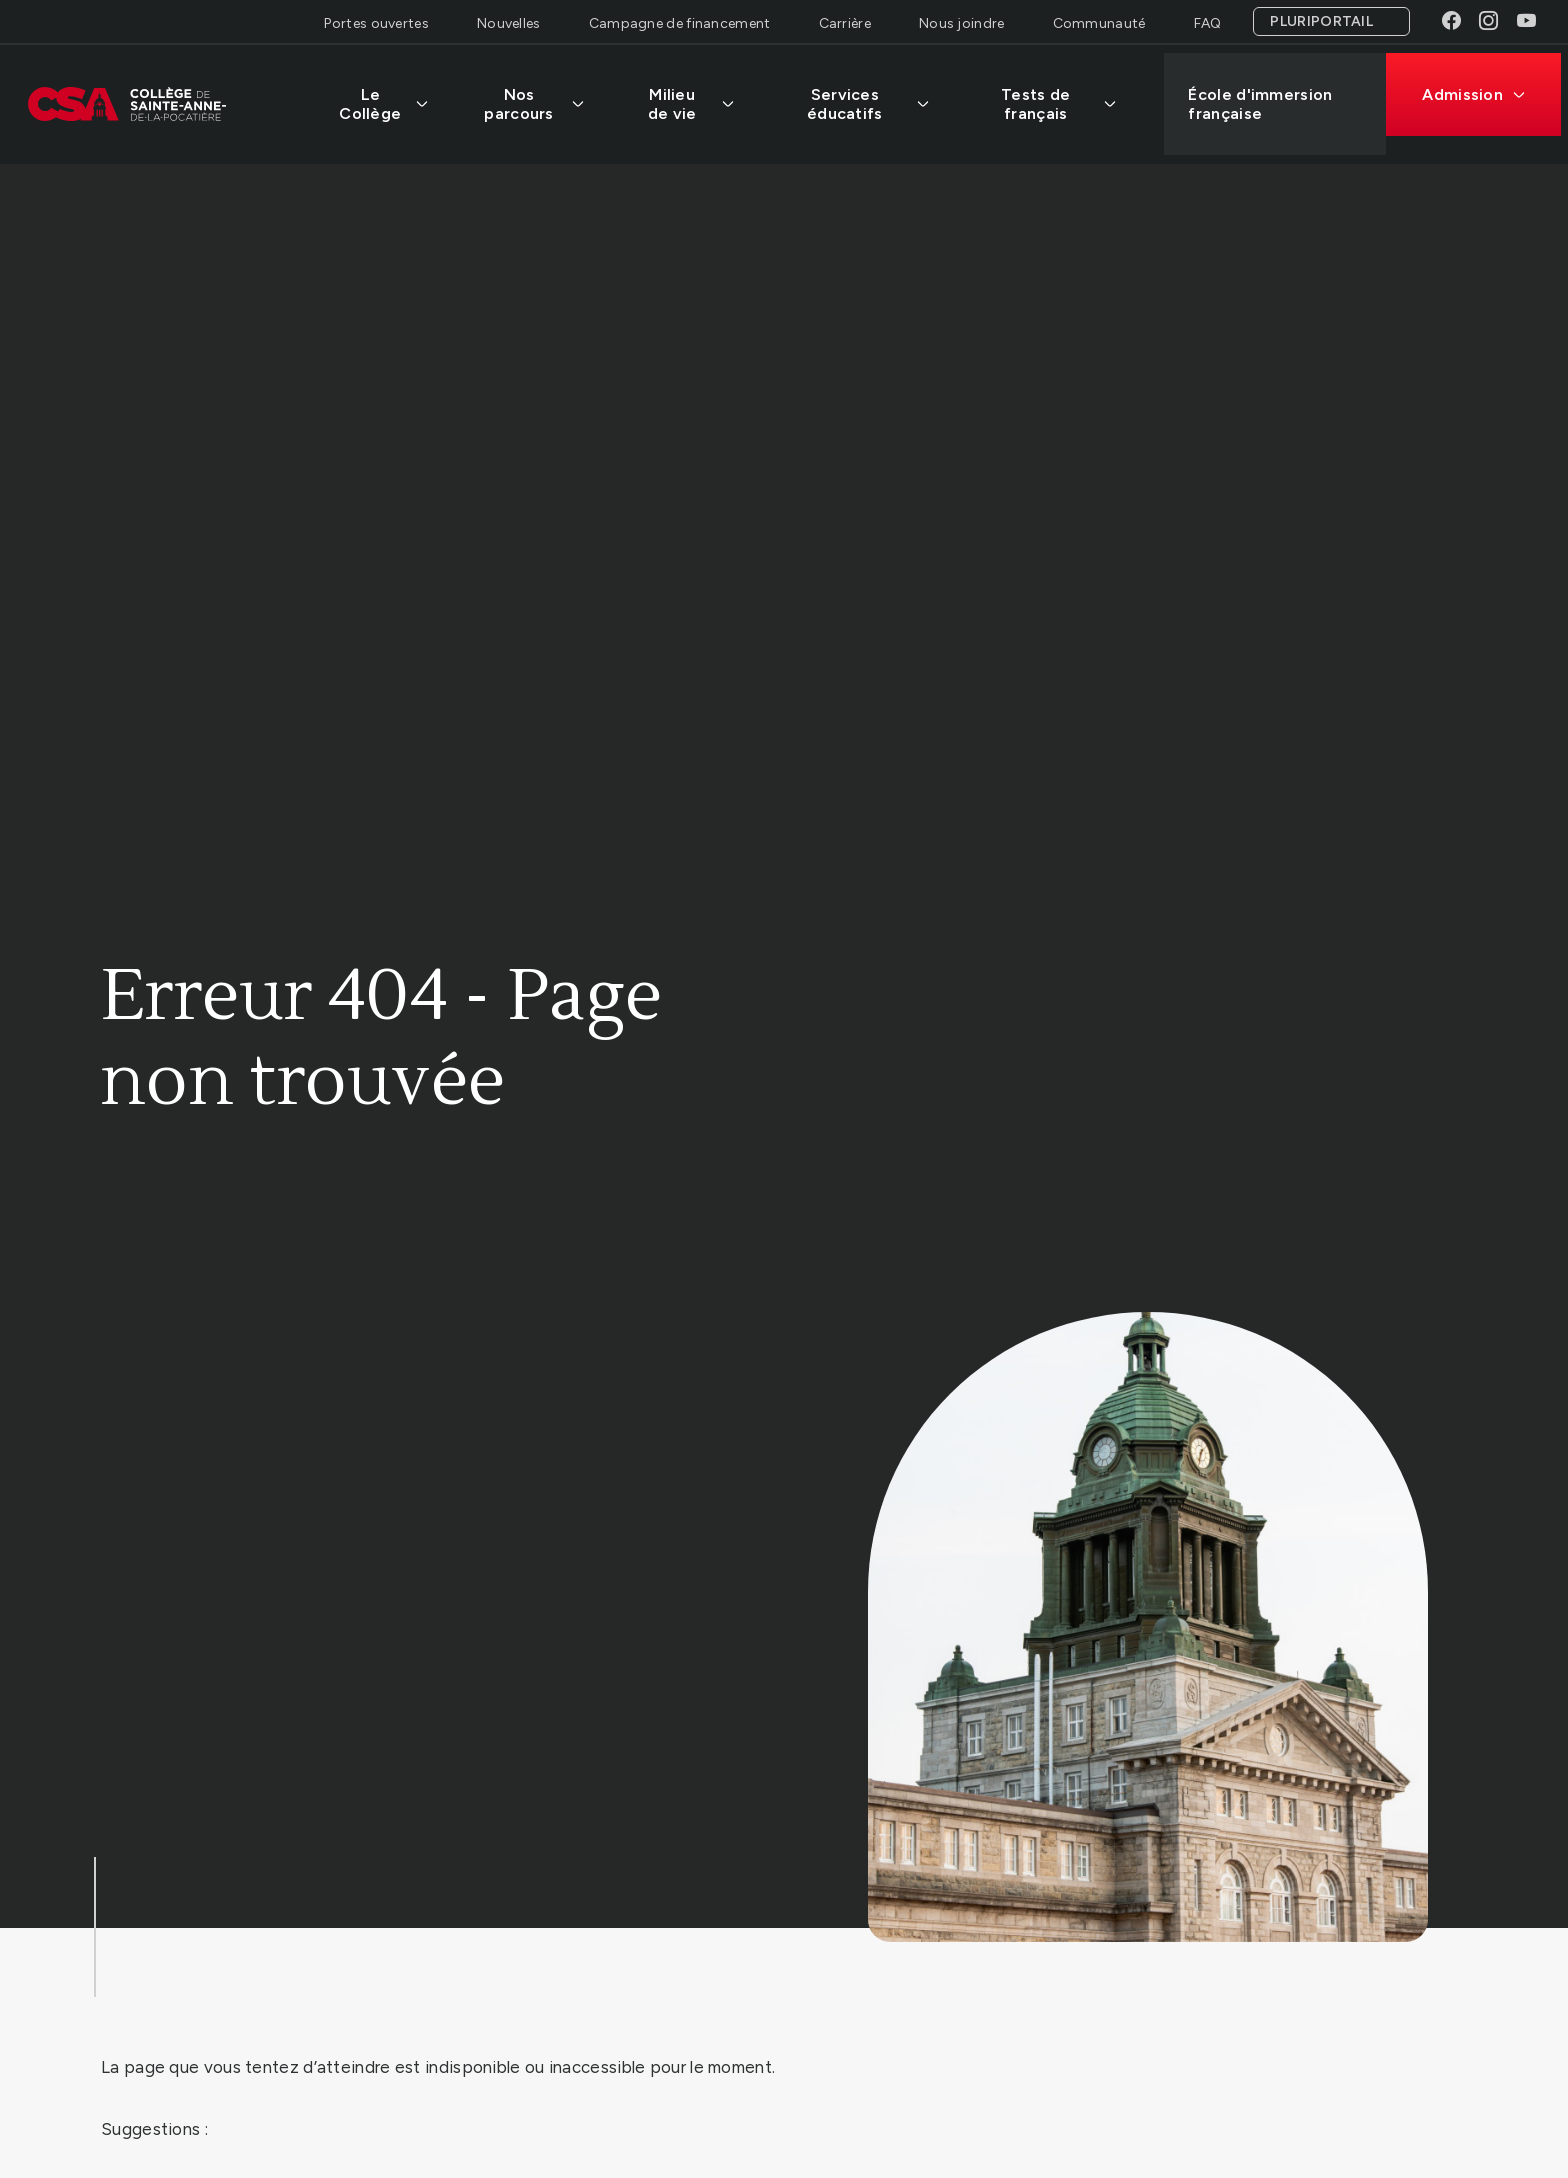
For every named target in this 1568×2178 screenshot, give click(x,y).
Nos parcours (539, 96)
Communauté (1099, 23)
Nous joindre (962, 23)
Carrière (845, 23)
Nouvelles (509, 23)
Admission (1480, 86)
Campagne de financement (680, 23)
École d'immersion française (1267, 96)
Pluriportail (1321, 21)
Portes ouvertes (376, 23)
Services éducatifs (874, 96)
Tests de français (1065, 96)
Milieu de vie (696, 96)
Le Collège (388, 96)
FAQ (1208, 23)
